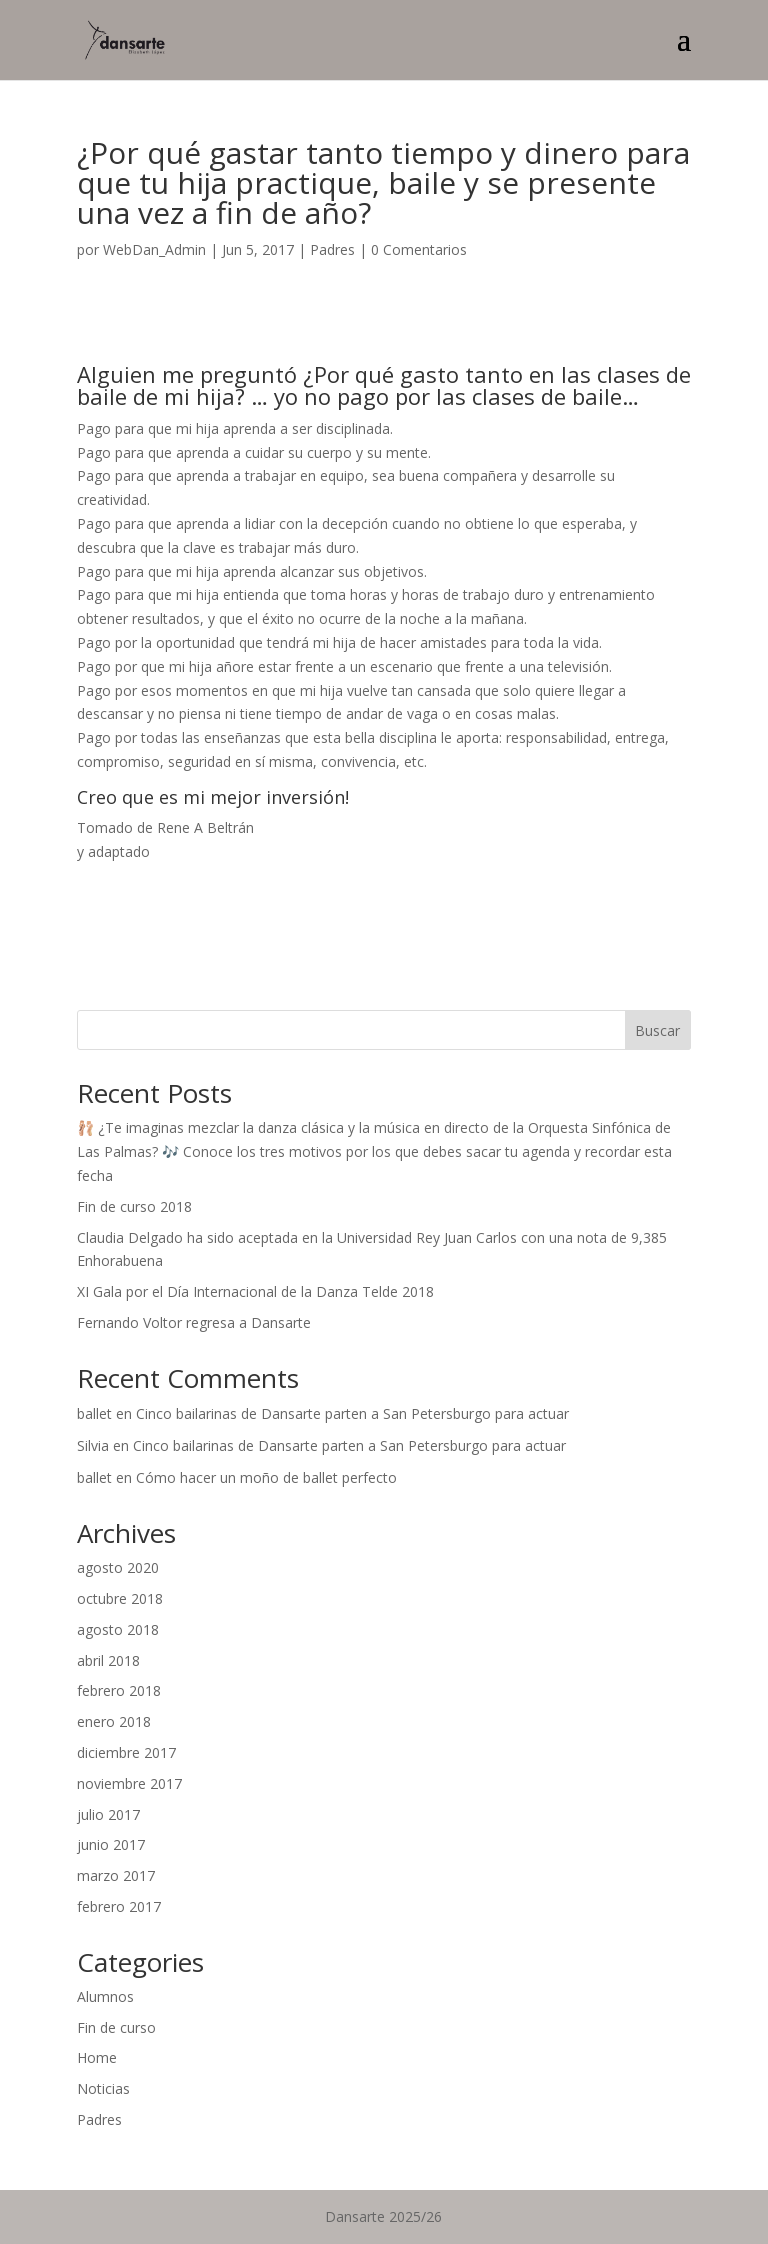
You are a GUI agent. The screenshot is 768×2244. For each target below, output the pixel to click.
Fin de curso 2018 (134, 1206)
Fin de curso (116, 2027)
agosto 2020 (118, 1567)
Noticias (103, 2088)
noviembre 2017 (129, 1783)
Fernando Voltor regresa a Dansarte (194, 1322)
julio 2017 (108, 1814)
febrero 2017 (119, 1906)
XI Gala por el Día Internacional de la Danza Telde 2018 (255, 1291)
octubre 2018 (120, 1598)
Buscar (657, 1030)
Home (97, 2057)
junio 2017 (111, 1844)
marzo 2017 (116, 1875)
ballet (94, 1413)
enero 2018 (114, 1721)
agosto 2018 (118, 1629)
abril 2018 (108, 1660)
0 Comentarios (419, 249)
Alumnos (105, 1996)
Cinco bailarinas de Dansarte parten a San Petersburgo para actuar (352, 1413)
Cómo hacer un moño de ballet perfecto (266, 1477)
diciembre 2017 (126, 1752)
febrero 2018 (119, 1690)
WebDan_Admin (154, 249)
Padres (332, 249)
